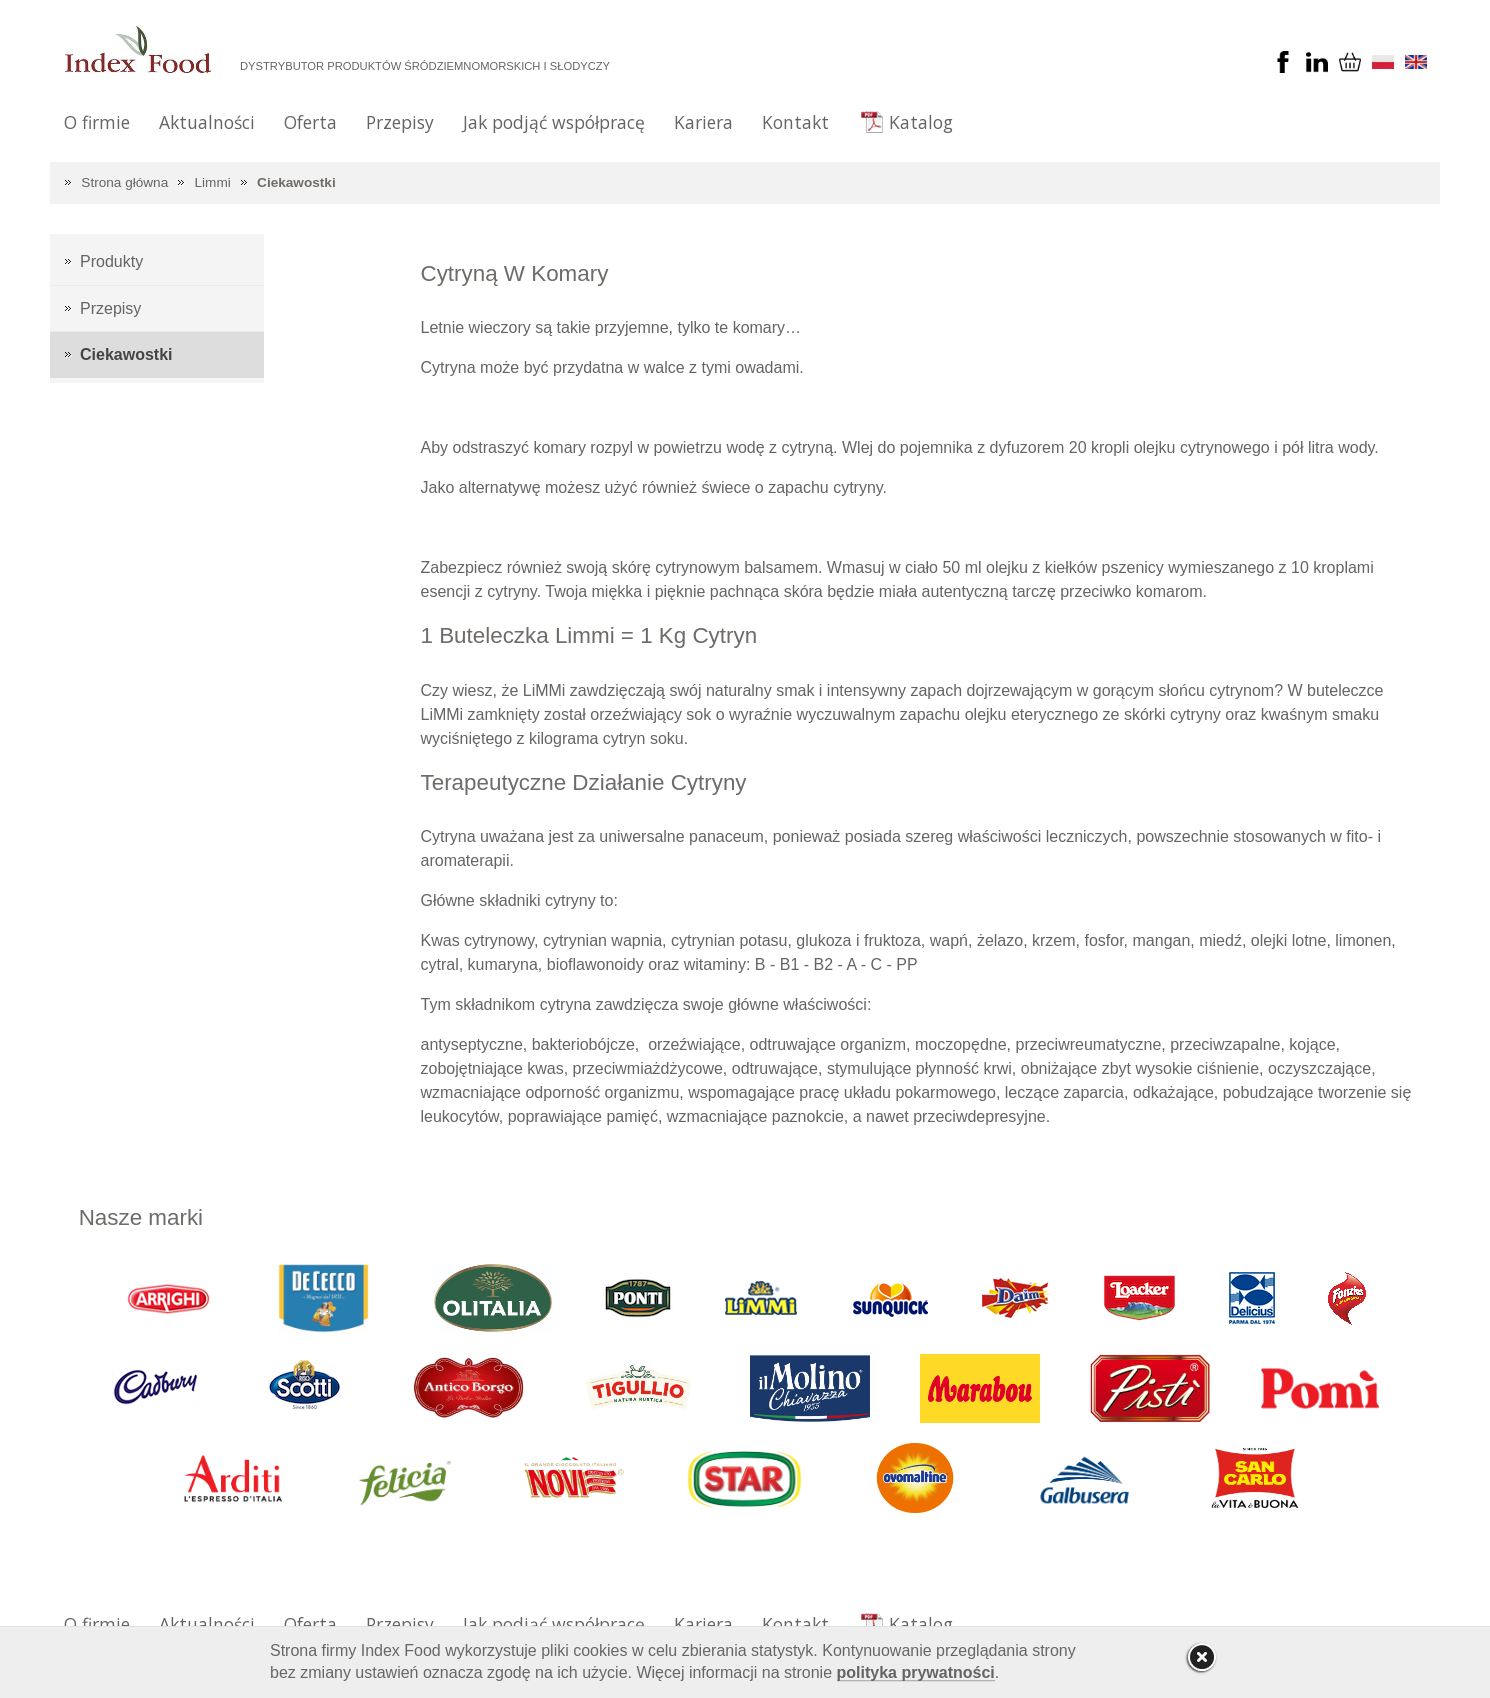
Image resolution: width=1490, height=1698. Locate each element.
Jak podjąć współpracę (554, 122)
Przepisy (400, 122)
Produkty (111, 261)
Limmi (213, 182)
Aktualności (207, 122)
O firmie (97, 122)
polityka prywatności (916, 1672)
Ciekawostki (296, 182)
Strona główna (124, 182)
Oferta (310, 122)
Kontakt (795, 122)
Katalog (921, 122)
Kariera (703, 122)
